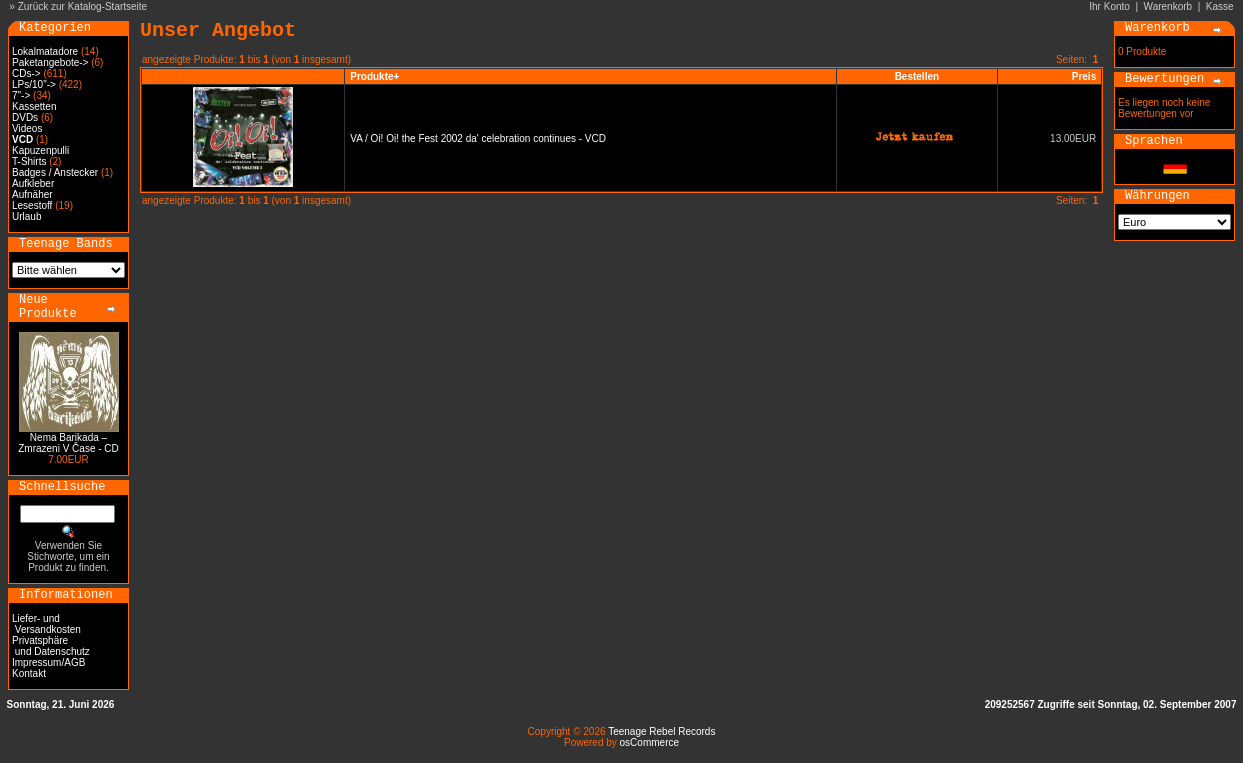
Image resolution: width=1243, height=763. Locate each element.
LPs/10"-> (34, 84)
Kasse (1220, 6)
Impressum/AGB (48, 662)
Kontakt (29, 673)
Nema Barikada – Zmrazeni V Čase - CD (68, 443)
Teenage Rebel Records (661, 731)
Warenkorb (1168, 6)
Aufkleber (33, 183)
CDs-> (26, 73)
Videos (27, 128)
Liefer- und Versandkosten (46, 624)
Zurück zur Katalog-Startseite (83, 6)
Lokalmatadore (45, 51)
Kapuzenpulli (40, 150)
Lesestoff (32, 205)
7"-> (21, 95)
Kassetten (34, 106)
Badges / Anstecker (55, 172)
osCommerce (649, 742)
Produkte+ (374, 76)
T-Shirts (29, 161)
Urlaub (26, 216)
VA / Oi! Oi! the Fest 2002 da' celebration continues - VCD (478, 138)
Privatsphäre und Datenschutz (51, 646)
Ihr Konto (1109, 6)
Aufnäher (32, 194)
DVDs (25, 117)
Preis (1084, 76)
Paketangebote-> (50, 62)
